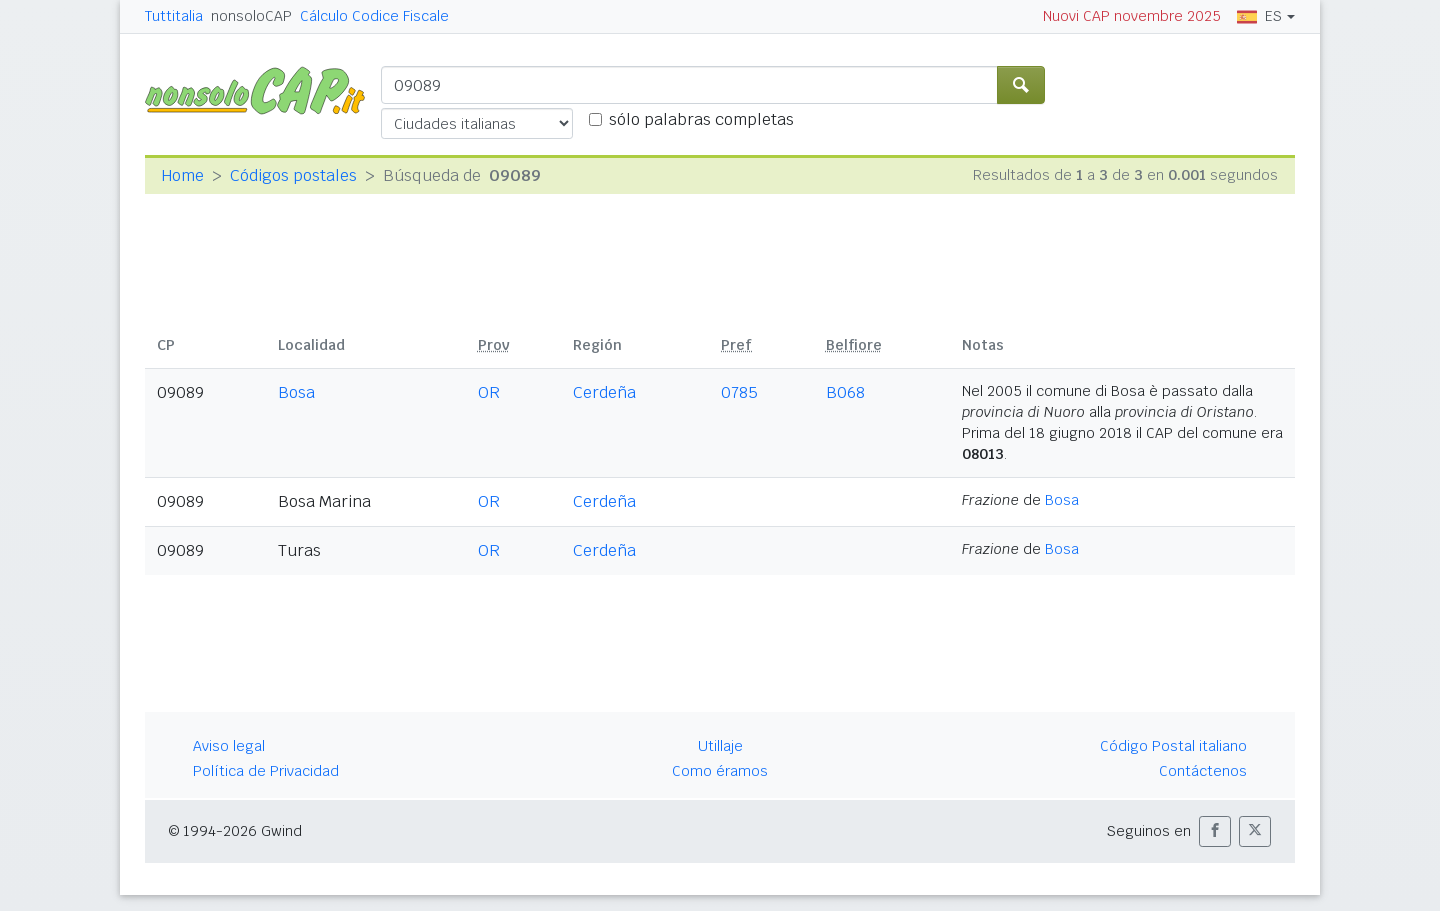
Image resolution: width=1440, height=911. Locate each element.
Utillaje (720, 746)
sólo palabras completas (701, 119)
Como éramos (720, 771)
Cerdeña (604, 392)
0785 (739, 392)
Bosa (296, 392)
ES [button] (1259, 16)
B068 (845, 392)
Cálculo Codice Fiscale (374, 16)
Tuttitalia (174, 16)
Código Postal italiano (1173, 746)
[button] (1215, 831)
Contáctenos (1203, 771)
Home (182, 175)
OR (489, 392)
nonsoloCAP (251, 16)
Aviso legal (229, 746)
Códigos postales (293, 175)
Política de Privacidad (266, 771)
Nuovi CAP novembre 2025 (1132, 16)
